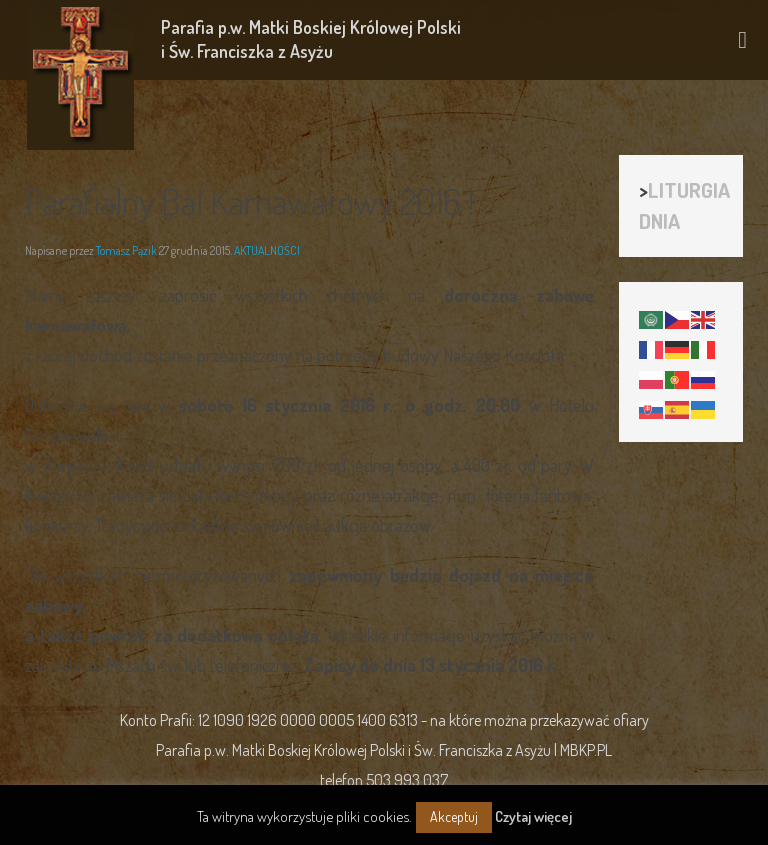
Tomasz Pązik (126, 250)
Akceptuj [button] (454, 816)
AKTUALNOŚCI (267, 250)
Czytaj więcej (533, 816)
